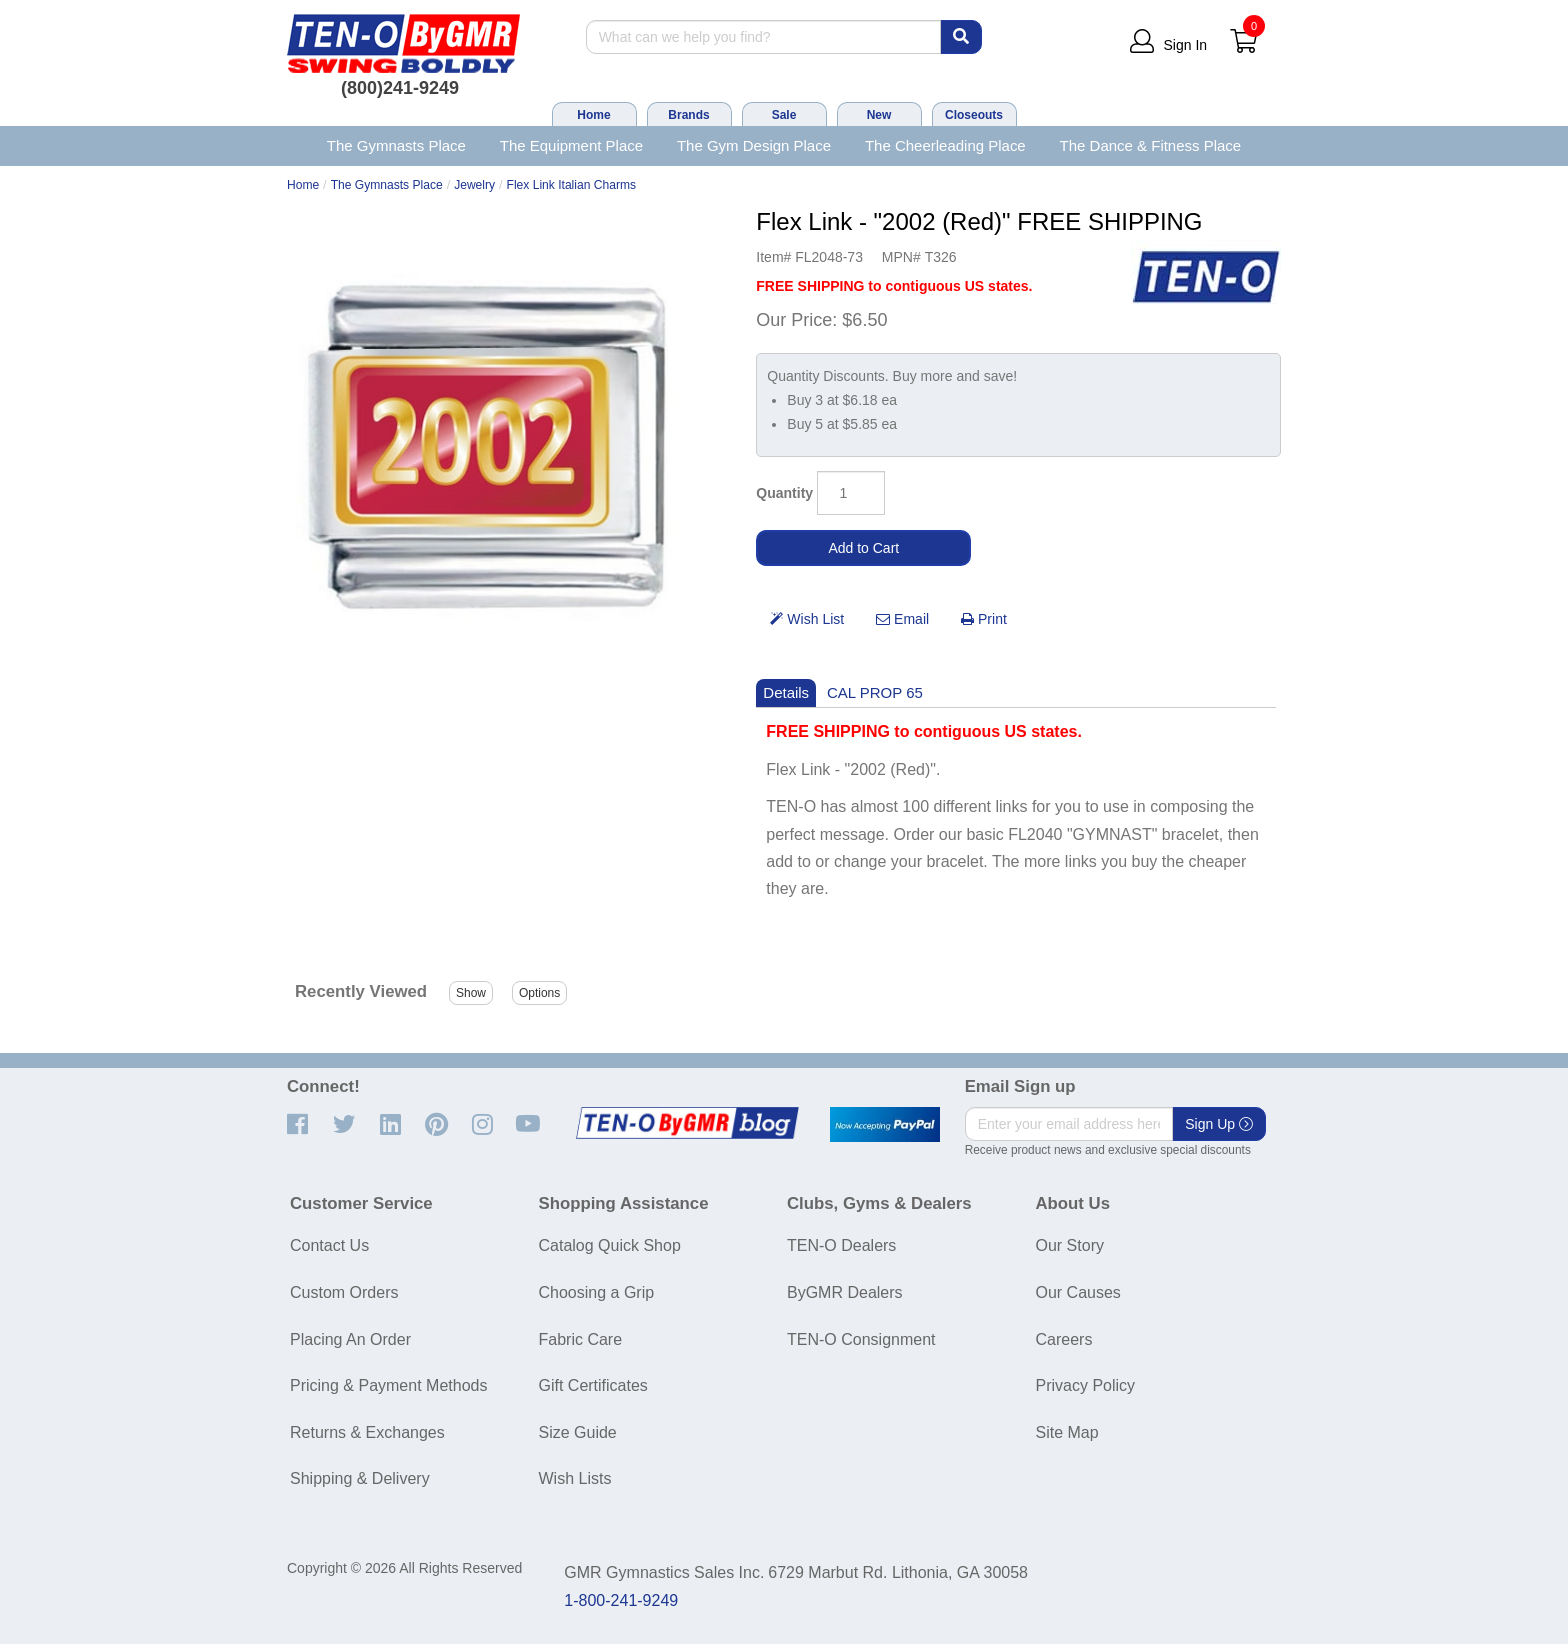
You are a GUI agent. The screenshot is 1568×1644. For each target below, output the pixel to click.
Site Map (1067, 1432)
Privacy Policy (1086, 1385)
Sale (784, 115)
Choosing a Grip (597, 1292)
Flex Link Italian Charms (572, 185)
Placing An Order (350, 1339)
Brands (688, 115)
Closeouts (974, 115)
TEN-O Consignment (861, 1339)
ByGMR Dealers (845, 1292)
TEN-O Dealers (841, 1245)
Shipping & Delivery (360, 1478)
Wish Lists (575, 1478)
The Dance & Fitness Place (1151, 145)
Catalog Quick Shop (610, 1245)
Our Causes (1078, 1292)
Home (593, 115)
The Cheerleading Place (945, 145)
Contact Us (329, 1245)
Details (786, 692)
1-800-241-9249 (621, 1600)
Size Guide (578, 1432)
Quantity (784, 493)
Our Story (1070, 1245)
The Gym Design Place (754, 145)
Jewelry (474, 185)
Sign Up (1219, 1124)
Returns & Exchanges (367, 1432)
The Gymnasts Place (396, 145)
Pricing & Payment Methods (388, 1385)
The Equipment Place (571, 145)
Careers (1064, 1339)
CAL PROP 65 (875, 692)
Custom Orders (344, 1292)
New (879, 115)
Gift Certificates (593, 1385)
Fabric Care (581, 1339)
